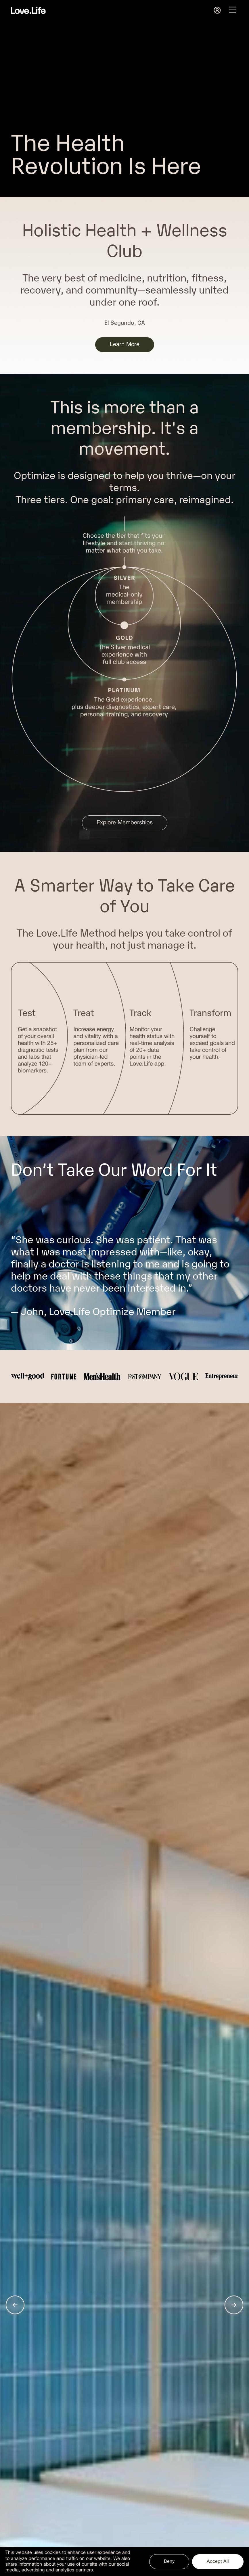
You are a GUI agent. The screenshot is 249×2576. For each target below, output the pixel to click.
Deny (169, 2561)
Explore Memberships (125, 822)
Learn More (124, 344)
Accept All (218, 2561)
